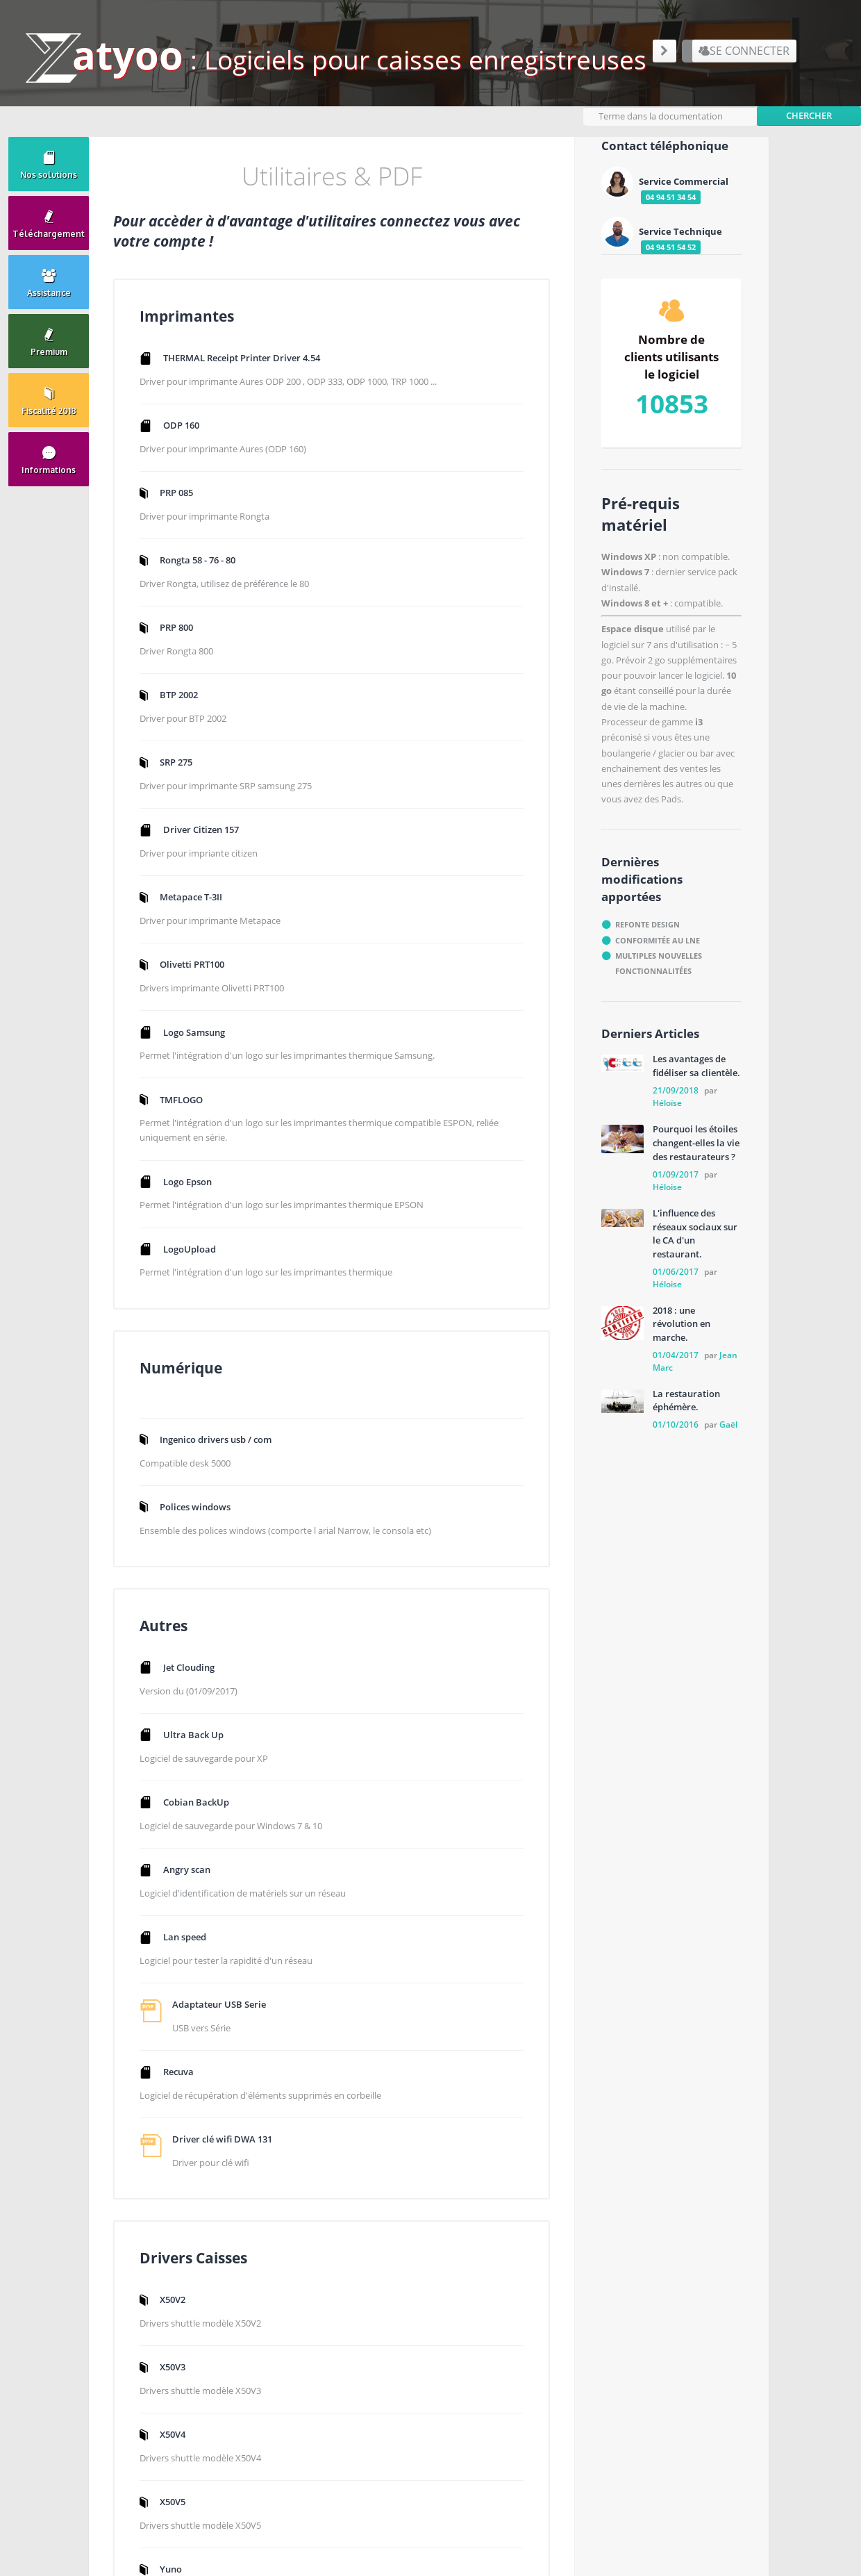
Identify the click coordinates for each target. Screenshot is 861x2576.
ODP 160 (192, 436)
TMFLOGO (192, 1143)
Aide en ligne (563, 2297)
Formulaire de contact (427, 2428)
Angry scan (197, 1715)
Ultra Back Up (204, 1577)
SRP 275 (187, 781)
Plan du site (560, 2329)
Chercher (809, 109)
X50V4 (496, 1646)
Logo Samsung (205, 1058)
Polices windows (518, 451)
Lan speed (195, 1784)
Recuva (189, 1922)
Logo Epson (198, 1243)
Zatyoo (551, 2280)
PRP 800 (187, 643)
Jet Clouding (200, 1507)
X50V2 (496, 1507)
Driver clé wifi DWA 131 (233, 2007)
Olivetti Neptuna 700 (527, 1853)
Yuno (494, 1784)
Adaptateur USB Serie (230, 1853)
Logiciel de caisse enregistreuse (600, 2346)
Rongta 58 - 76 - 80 (208, 574)
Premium (555, 2313)
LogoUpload (200, 1327)
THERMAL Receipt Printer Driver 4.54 (252, 351)
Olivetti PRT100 (203, 989)
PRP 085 (187, 505)
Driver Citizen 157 (212, 851)
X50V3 (496, 1577)
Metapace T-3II (202, 920)
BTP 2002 (190, 713)
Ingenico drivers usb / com (539, 383)
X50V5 (496, 1715)
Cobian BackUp (207, 1646)
